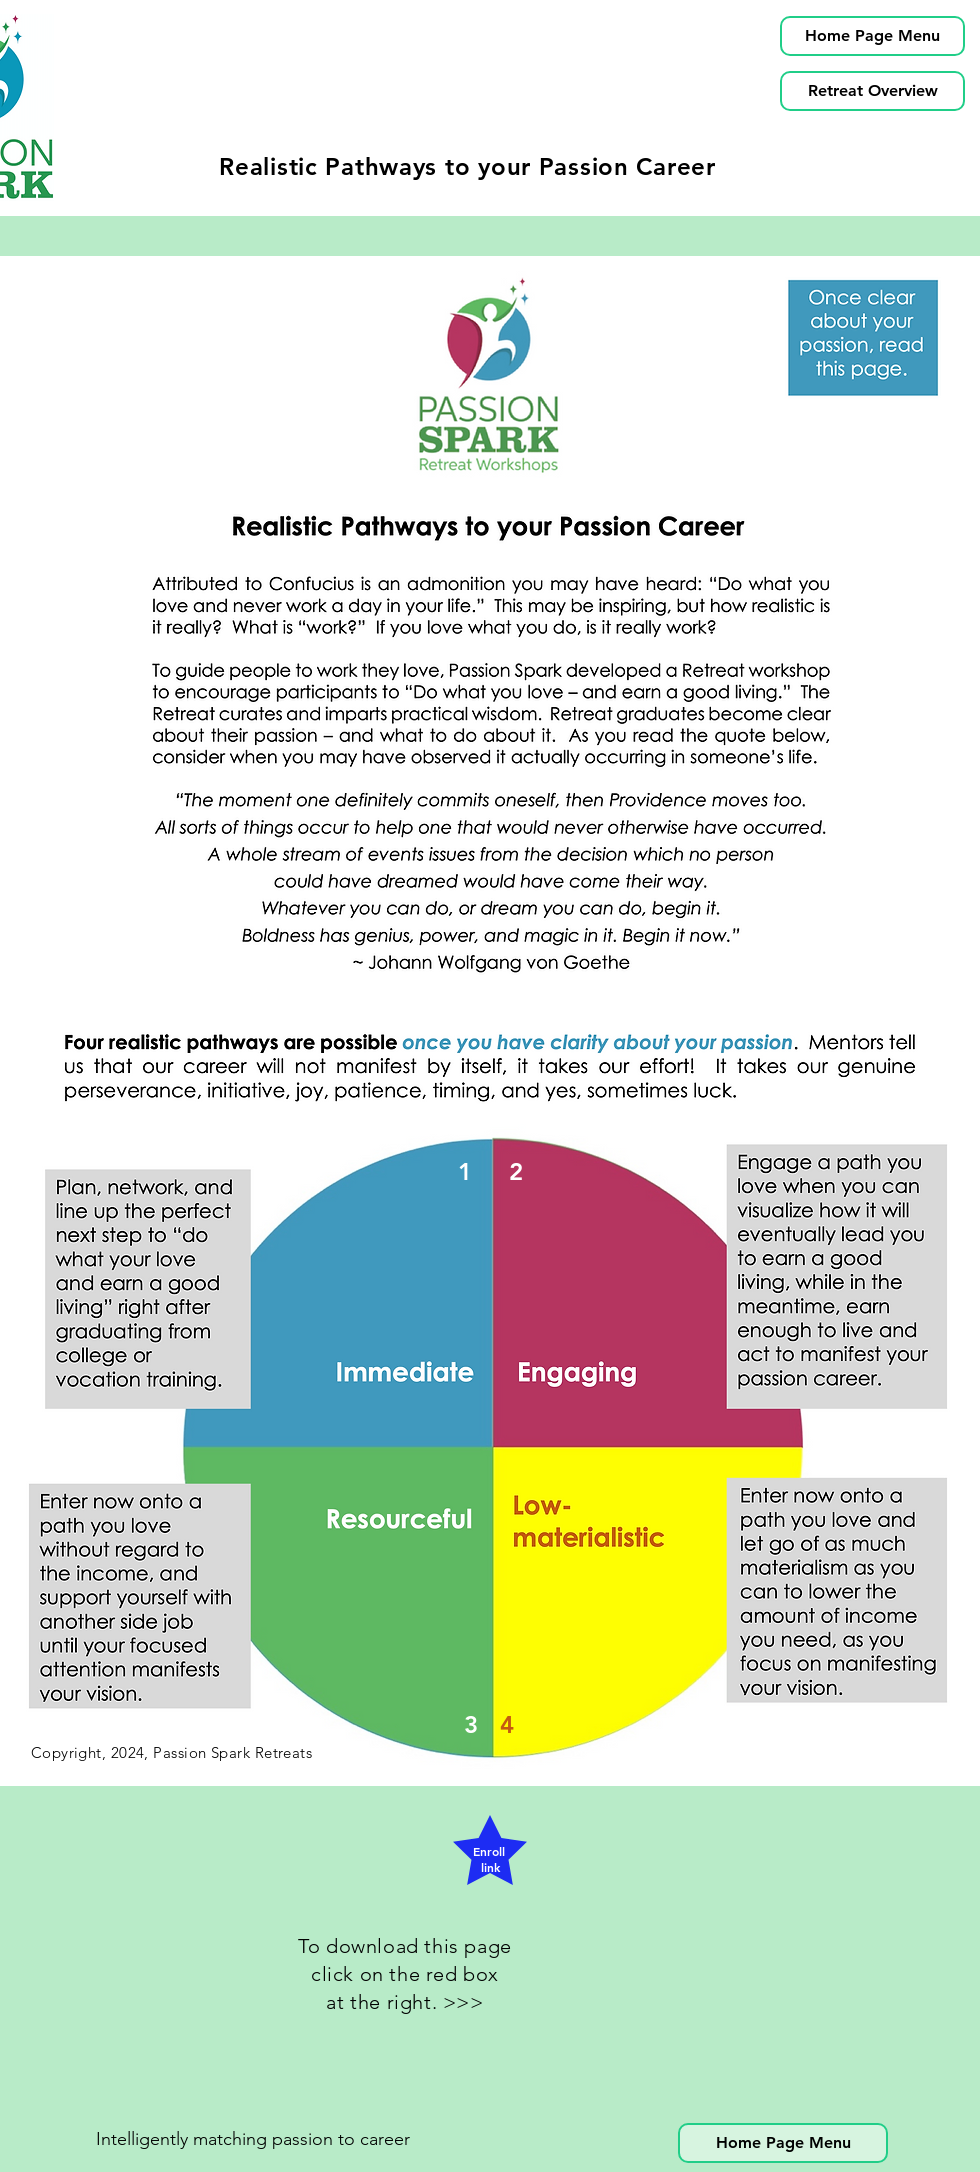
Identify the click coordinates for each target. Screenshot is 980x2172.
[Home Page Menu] (872, 36)
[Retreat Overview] (872, 91)
